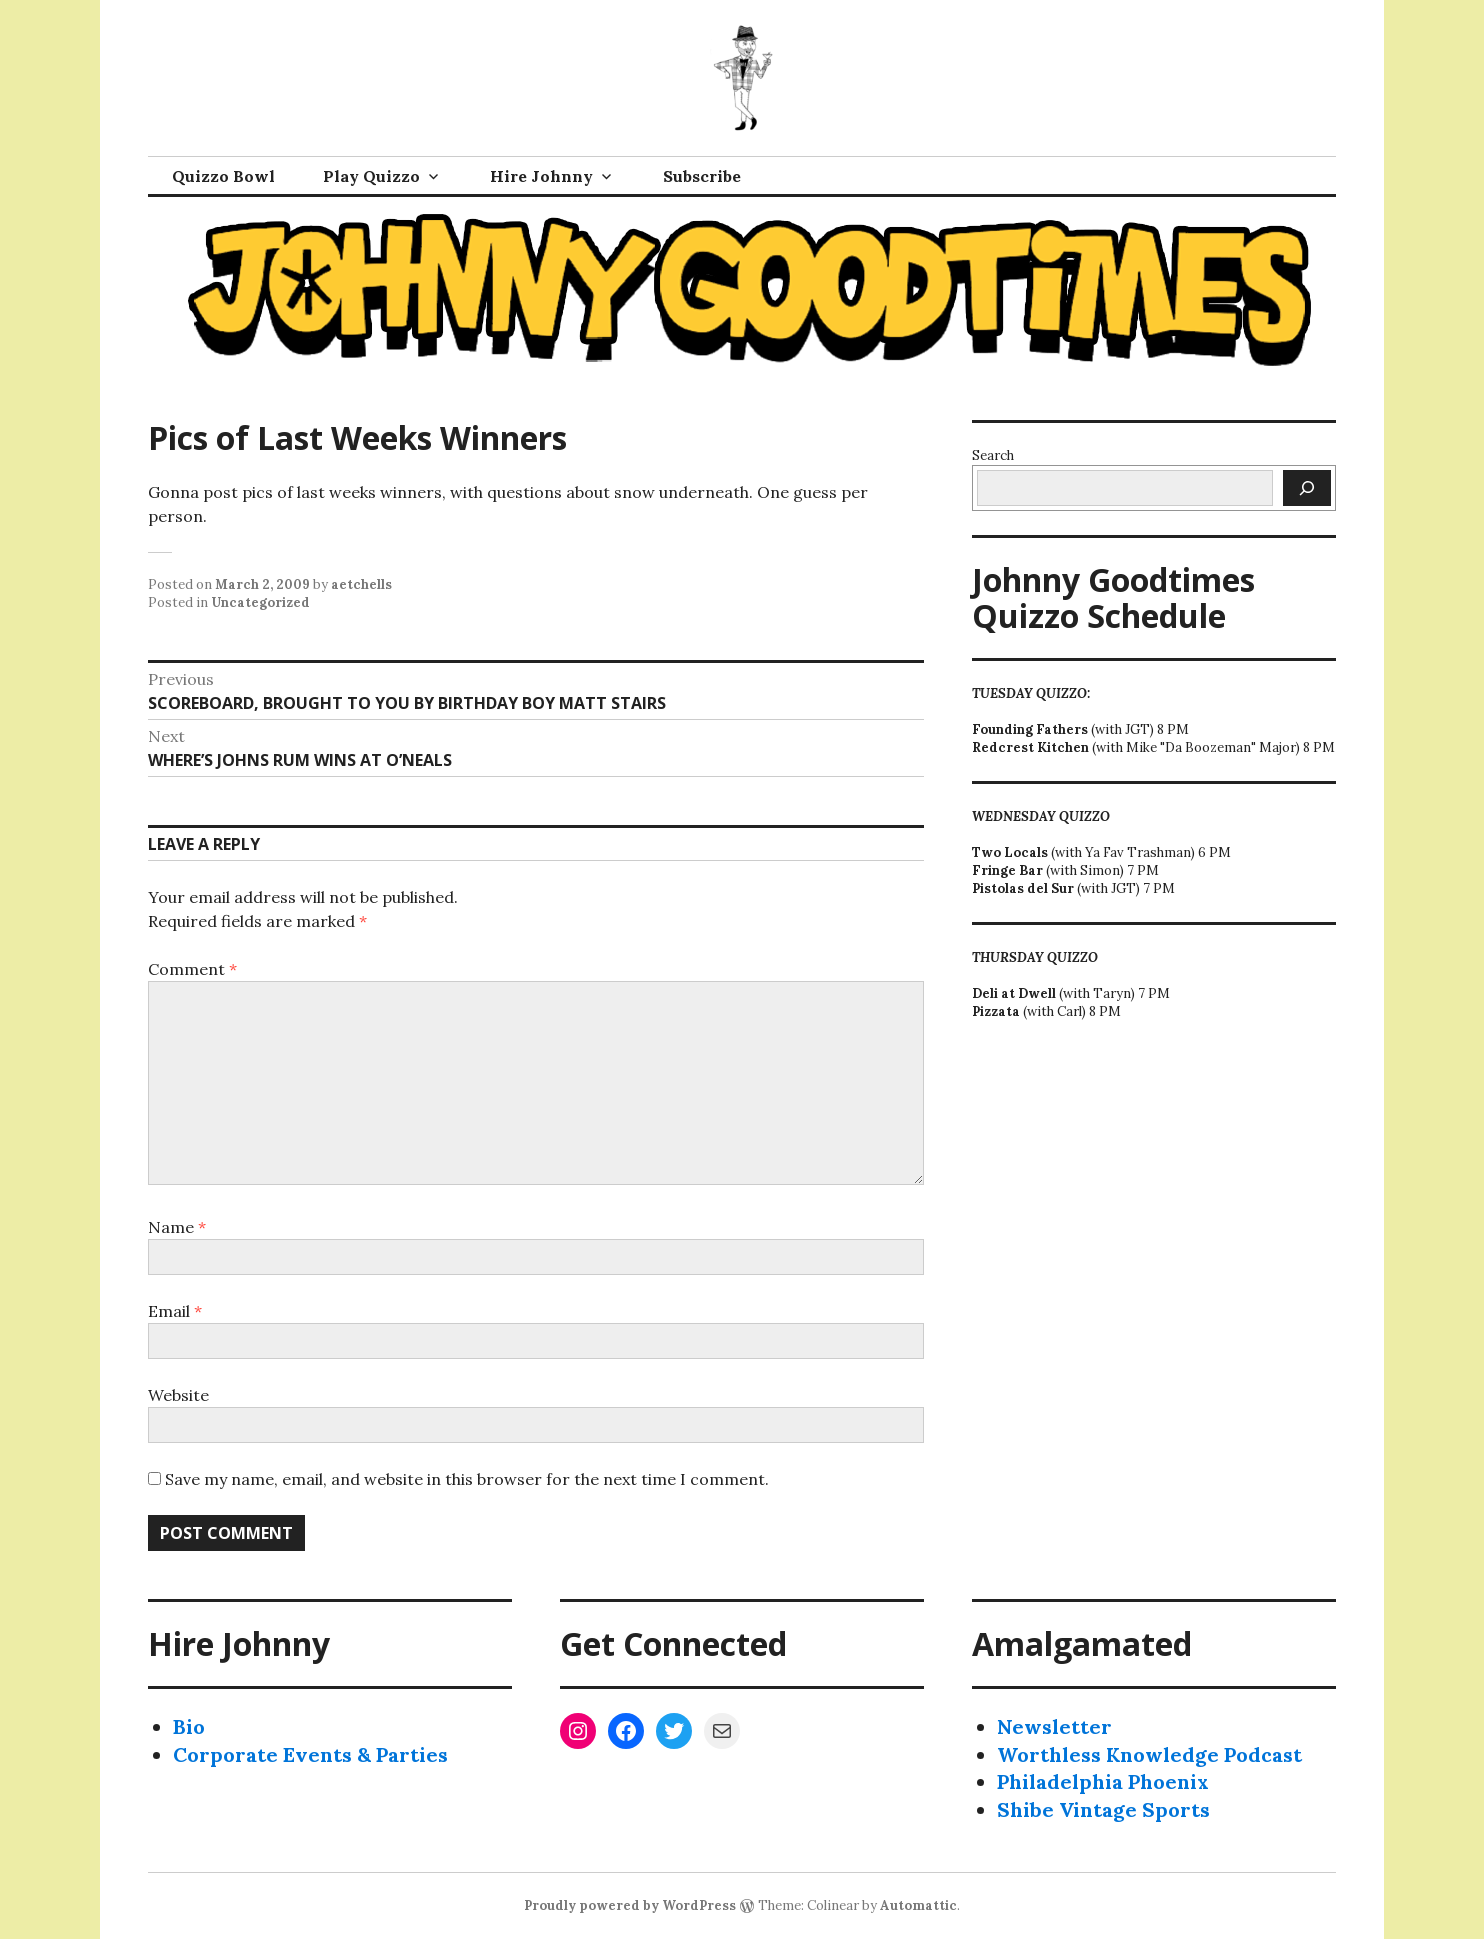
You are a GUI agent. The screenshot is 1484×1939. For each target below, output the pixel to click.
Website (178, 1395)
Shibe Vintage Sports (1103, 1809)
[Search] (1307, 488)
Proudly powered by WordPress (630, 1905)
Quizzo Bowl (223, 176)
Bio (189, 1726)
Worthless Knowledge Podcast (1149, 1754)
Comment (192, 969)
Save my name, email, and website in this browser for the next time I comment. (467, 1479)
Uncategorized (260, 602)
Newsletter (1054, 1726)
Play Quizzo (371, 176)
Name (177, 1227)
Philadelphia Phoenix (1103, 1781)
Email (175, 1311)
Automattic (918, 1905)
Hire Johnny (541, 176)
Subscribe (702, 176)
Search (993, 455)
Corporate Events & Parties (310, 1754)
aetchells (361, 584)
